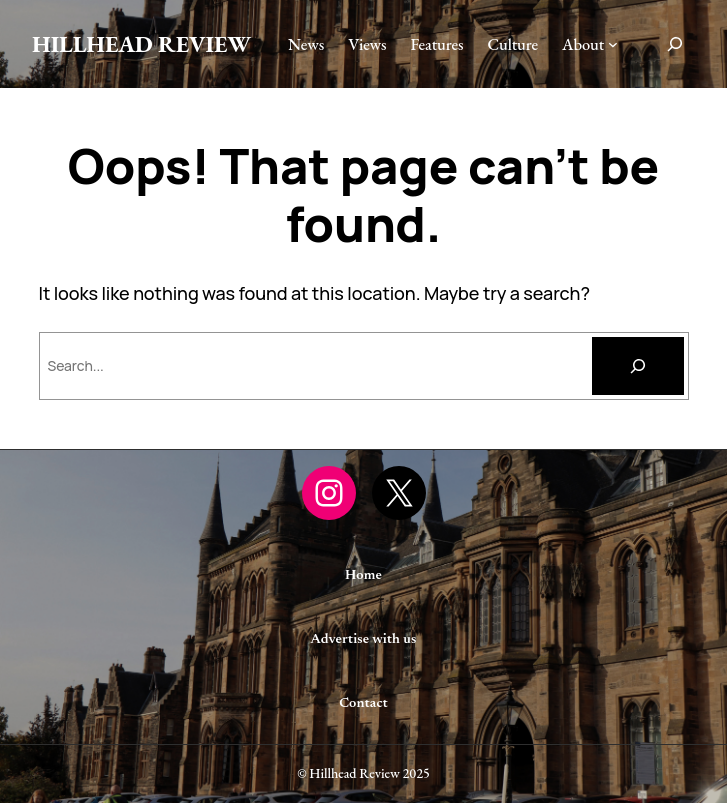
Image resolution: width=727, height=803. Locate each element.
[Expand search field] (675, 44)
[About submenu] (613, 44)
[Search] (638, 366)
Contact (363, 704)
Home (363, 576)
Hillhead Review (141, 43)
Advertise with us (364, 640)
